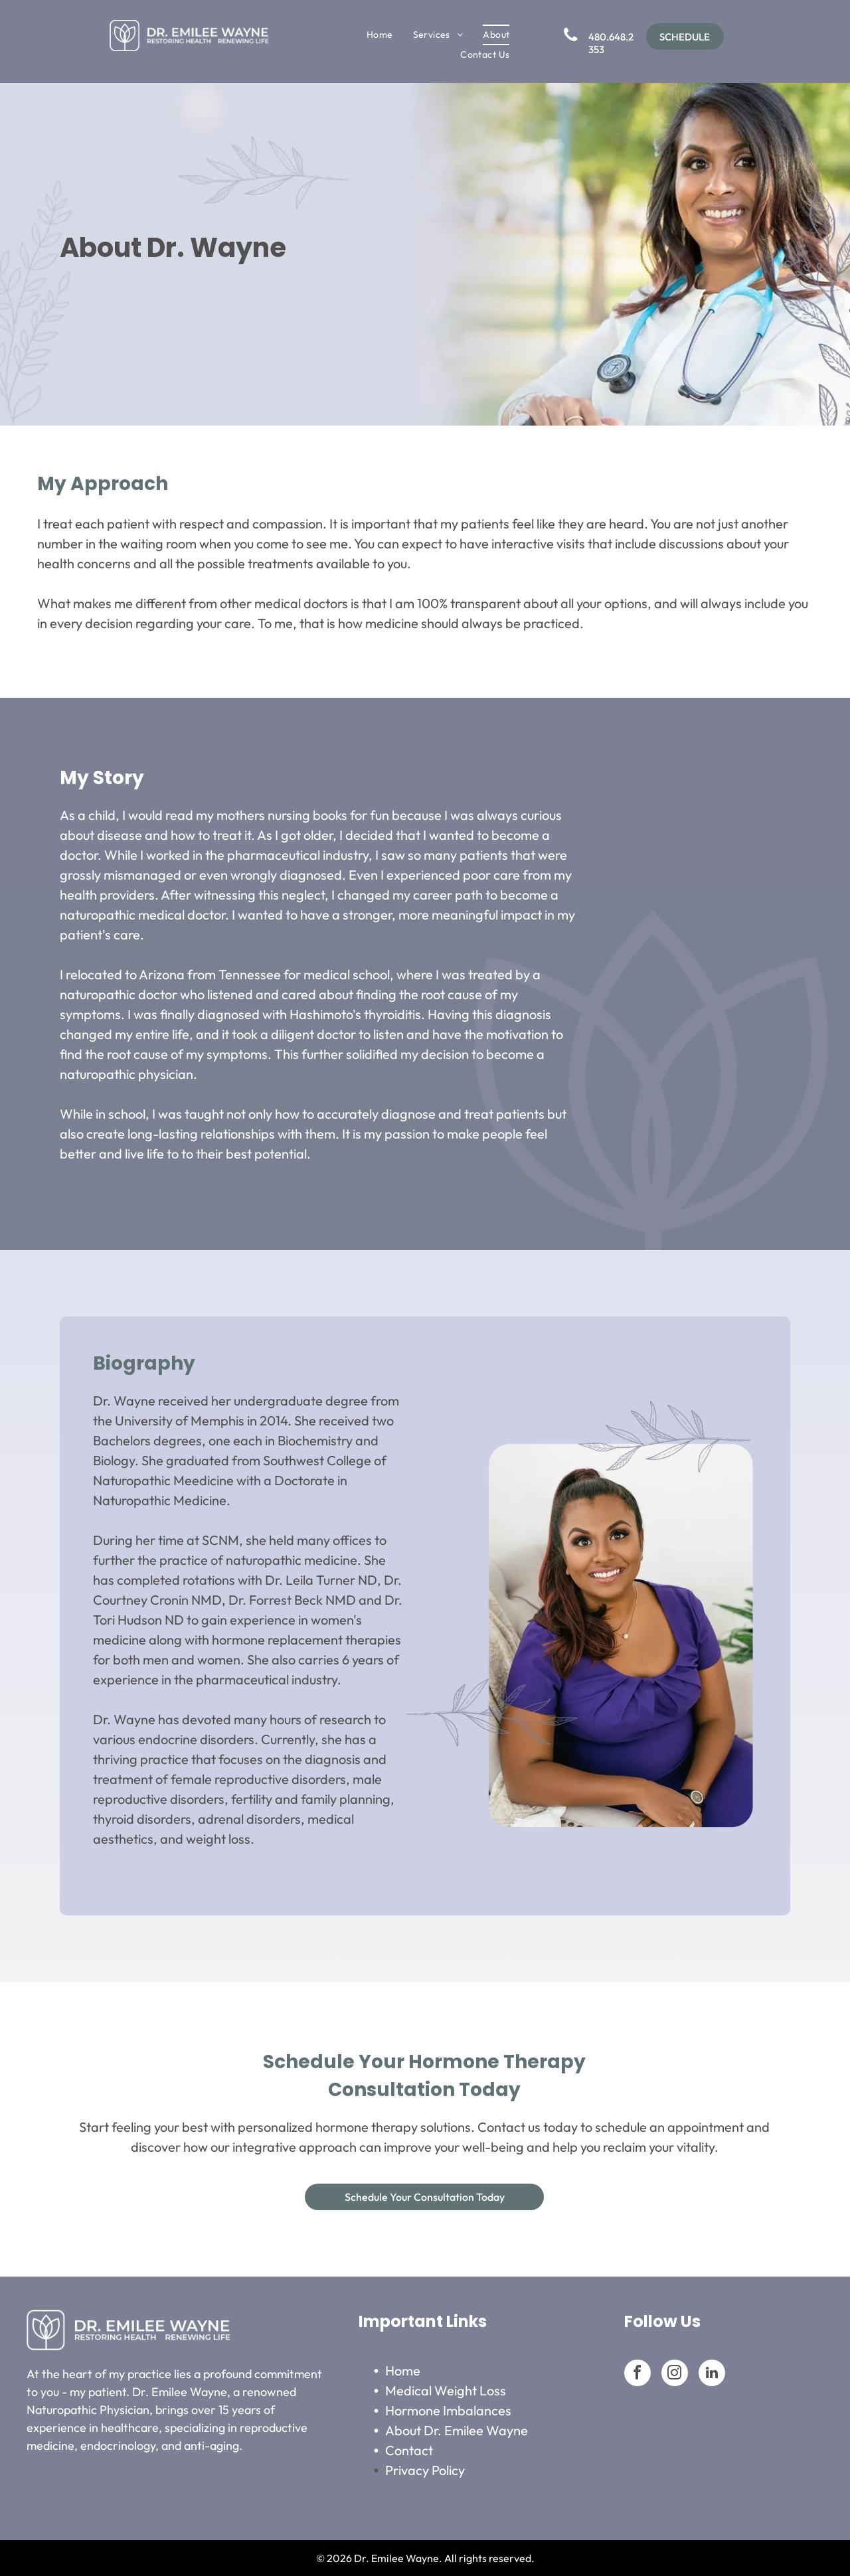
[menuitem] (380, 35)
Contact (409, 2450)
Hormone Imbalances (448, 2410)
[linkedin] (712, 2374)
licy (455, 2470)
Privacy (407, 2470)
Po (439, 2470)
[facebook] (637, 2374)
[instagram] (674, 2374)
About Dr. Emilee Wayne (456, 2430)
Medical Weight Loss (445, 2390)
